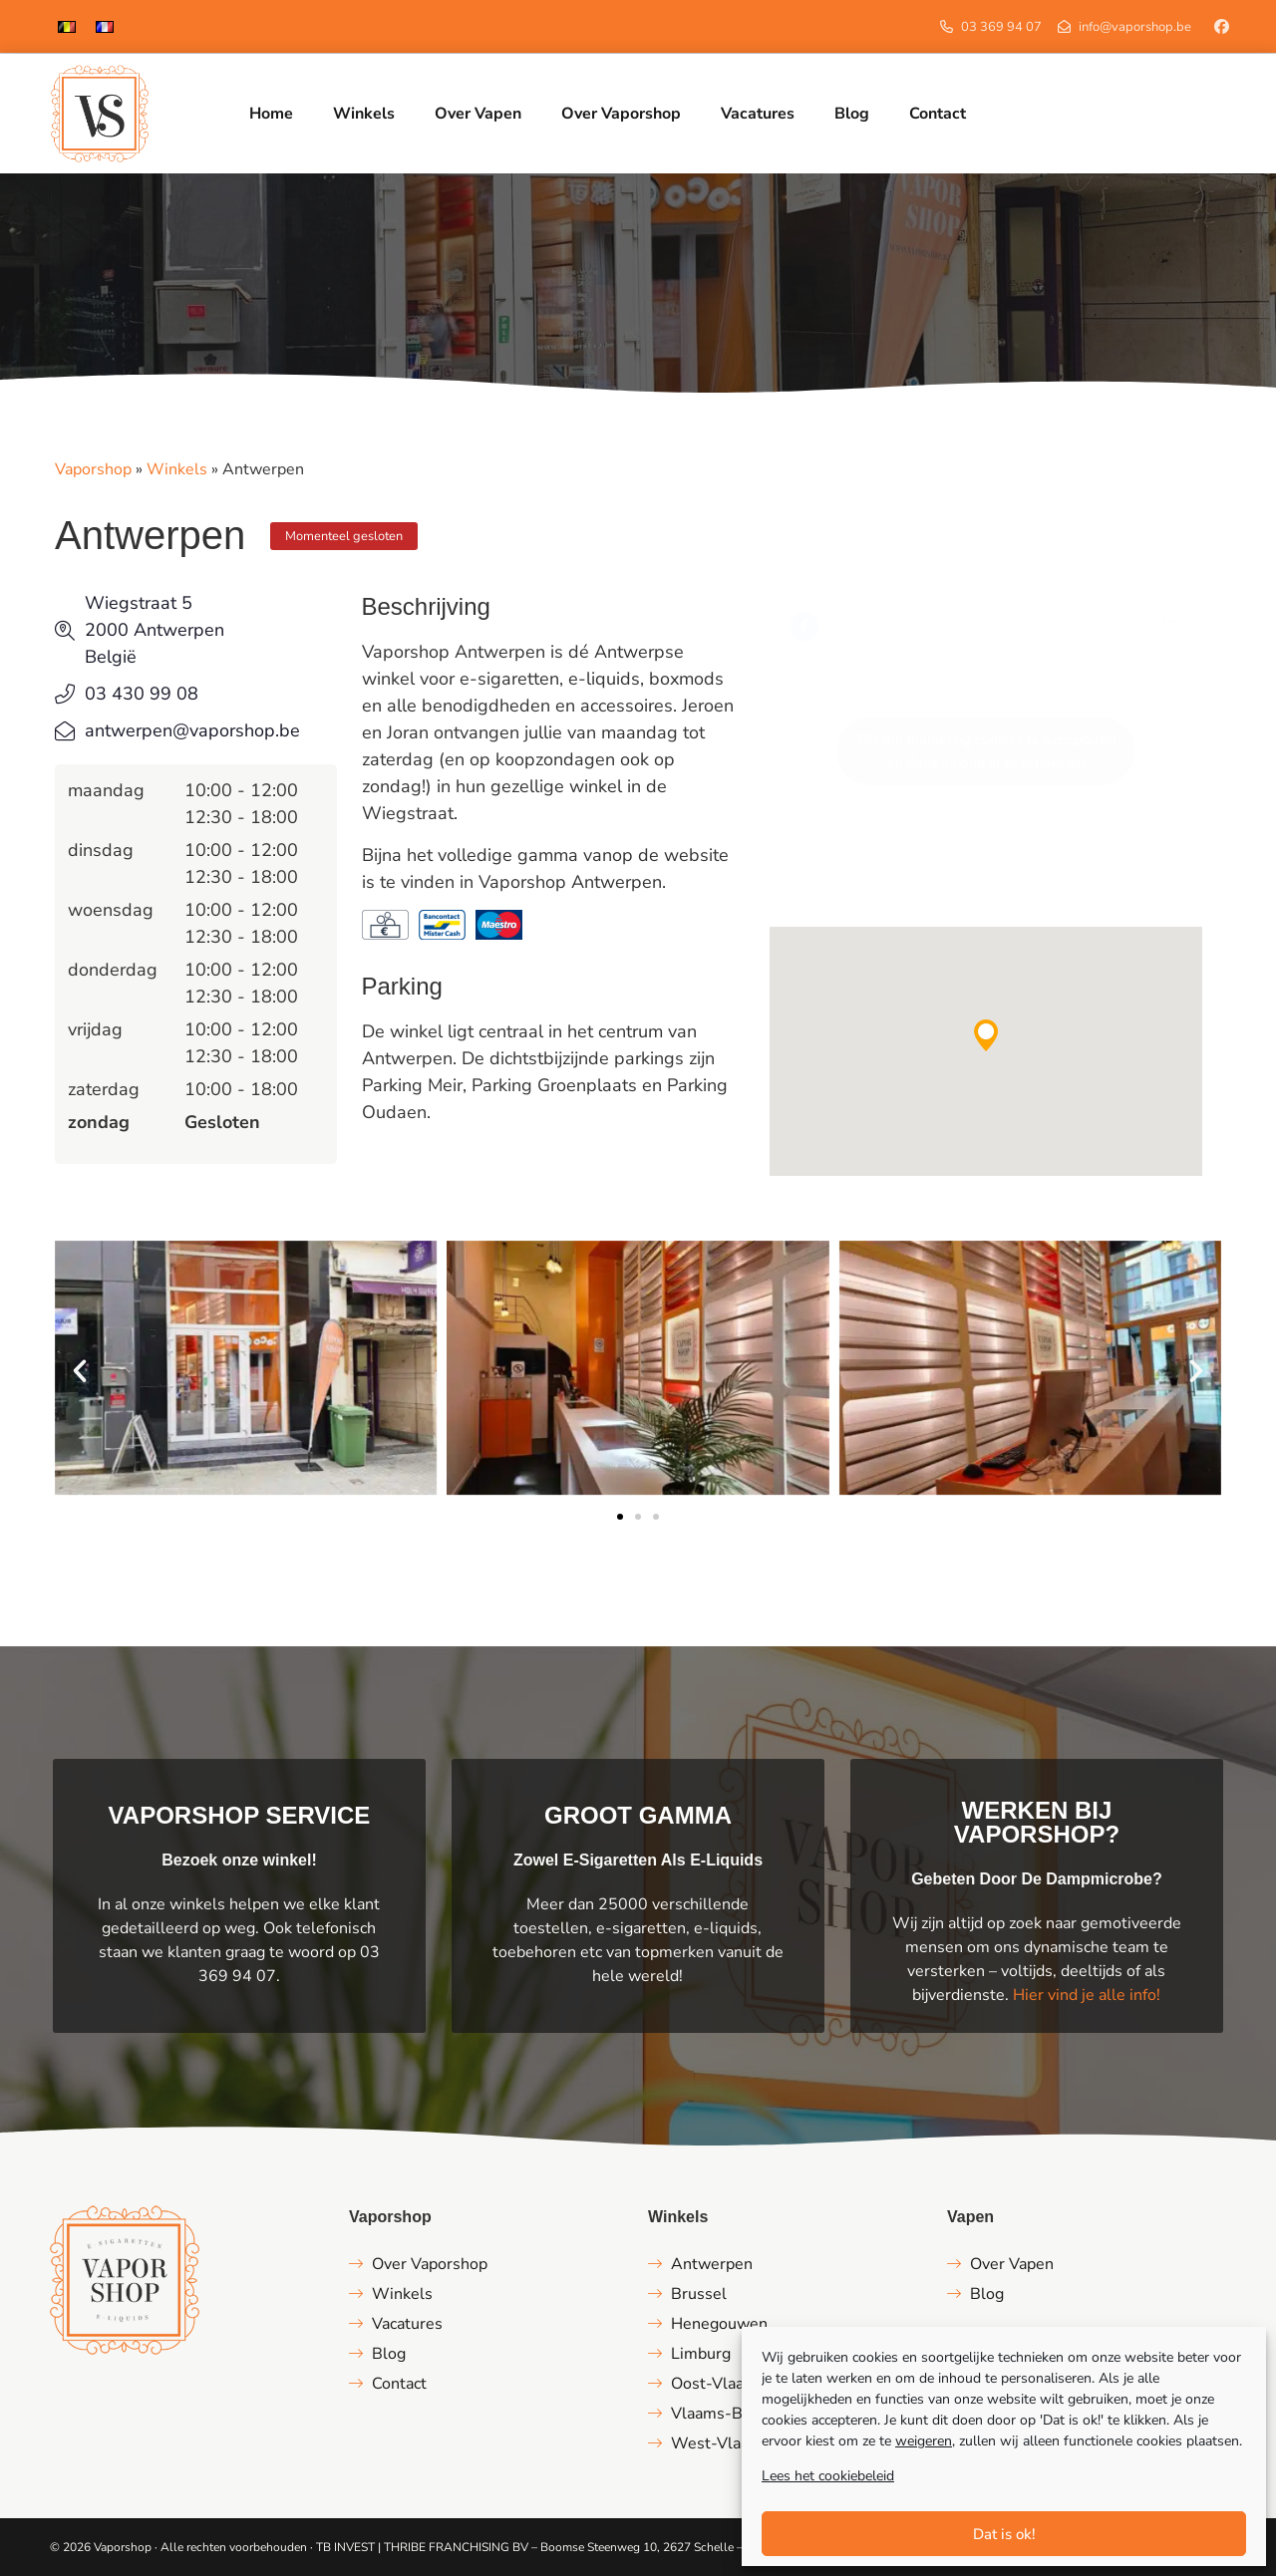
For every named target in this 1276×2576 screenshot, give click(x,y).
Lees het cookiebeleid (828, 2475)
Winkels (177, 469)
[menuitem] (67, 26)
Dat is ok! (1004, 2534)
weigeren (923, 2441)
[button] (986, 1035)
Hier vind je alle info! (1086, 1995)
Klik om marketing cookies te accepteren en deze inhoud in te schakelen (986, 751)
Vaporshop (93, 469)
